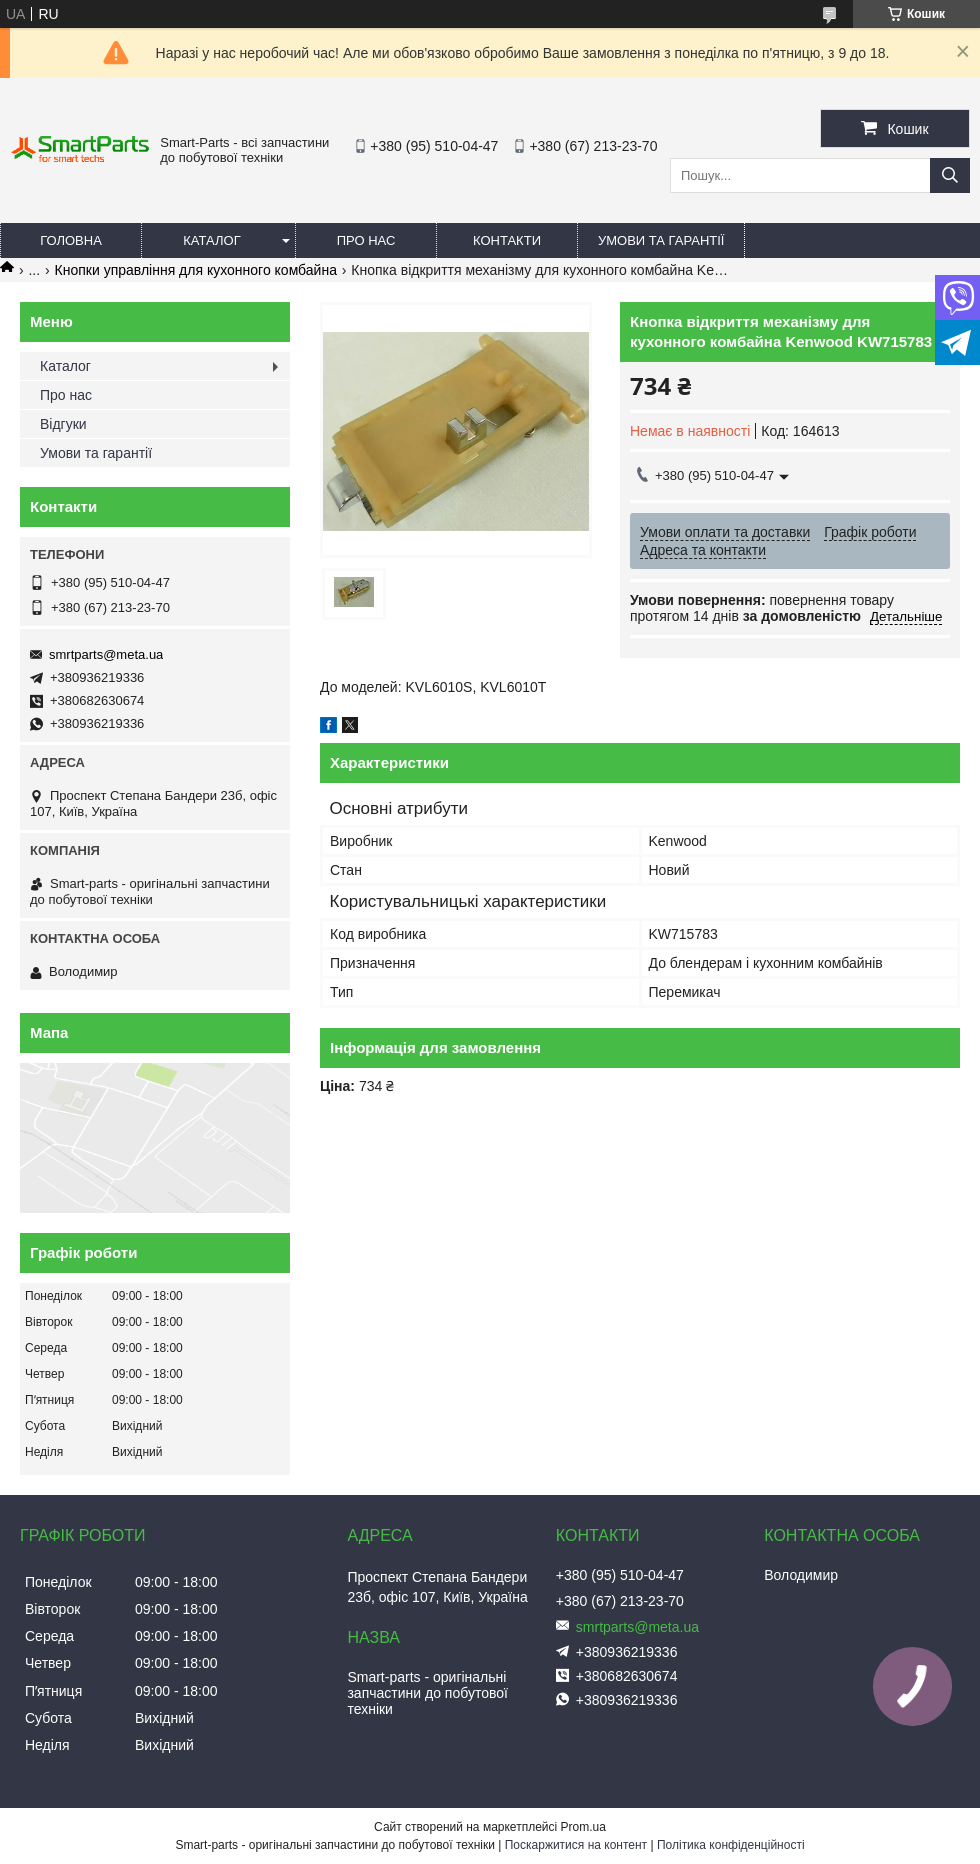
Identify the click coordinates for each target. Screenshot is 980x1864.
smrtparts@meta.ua (106, 654)
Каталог (211, 240)
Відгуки (63, 424)
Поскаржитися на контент (576, 1845)
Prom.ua (583, 1827)
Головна (71, 240)
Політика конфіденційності (731, 1845)
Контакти (507, 240)
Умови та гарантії (661, 240)
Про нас (366, 240)
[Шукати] (950, 175)
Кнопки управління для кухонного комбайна (196, 270)
